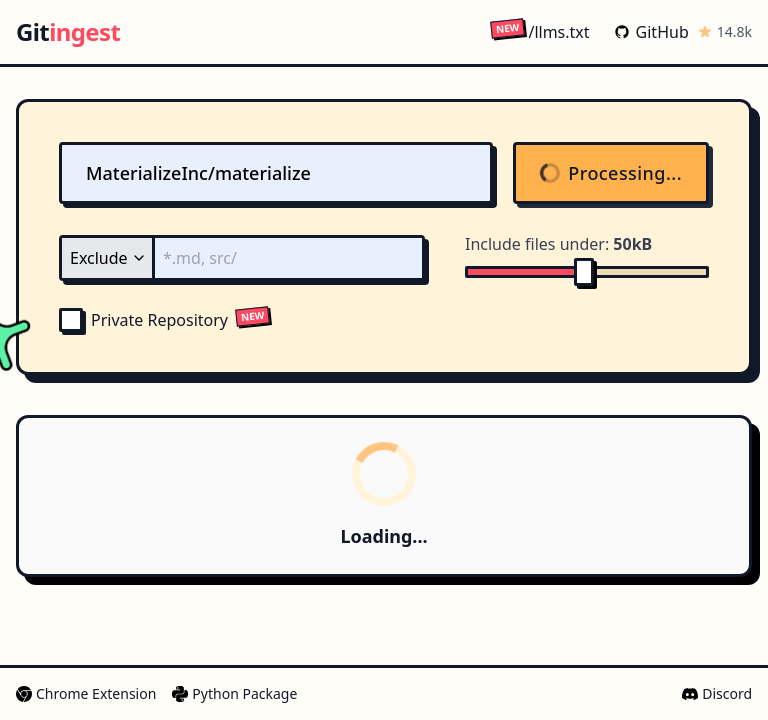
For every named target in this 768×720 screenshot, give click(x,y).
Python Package (234, 693)
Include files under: (558, 244)
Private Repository (143, 320)
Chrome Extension (86, 693)
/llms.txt (539, 31)
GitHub (651, 32)
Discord (717, 693)
